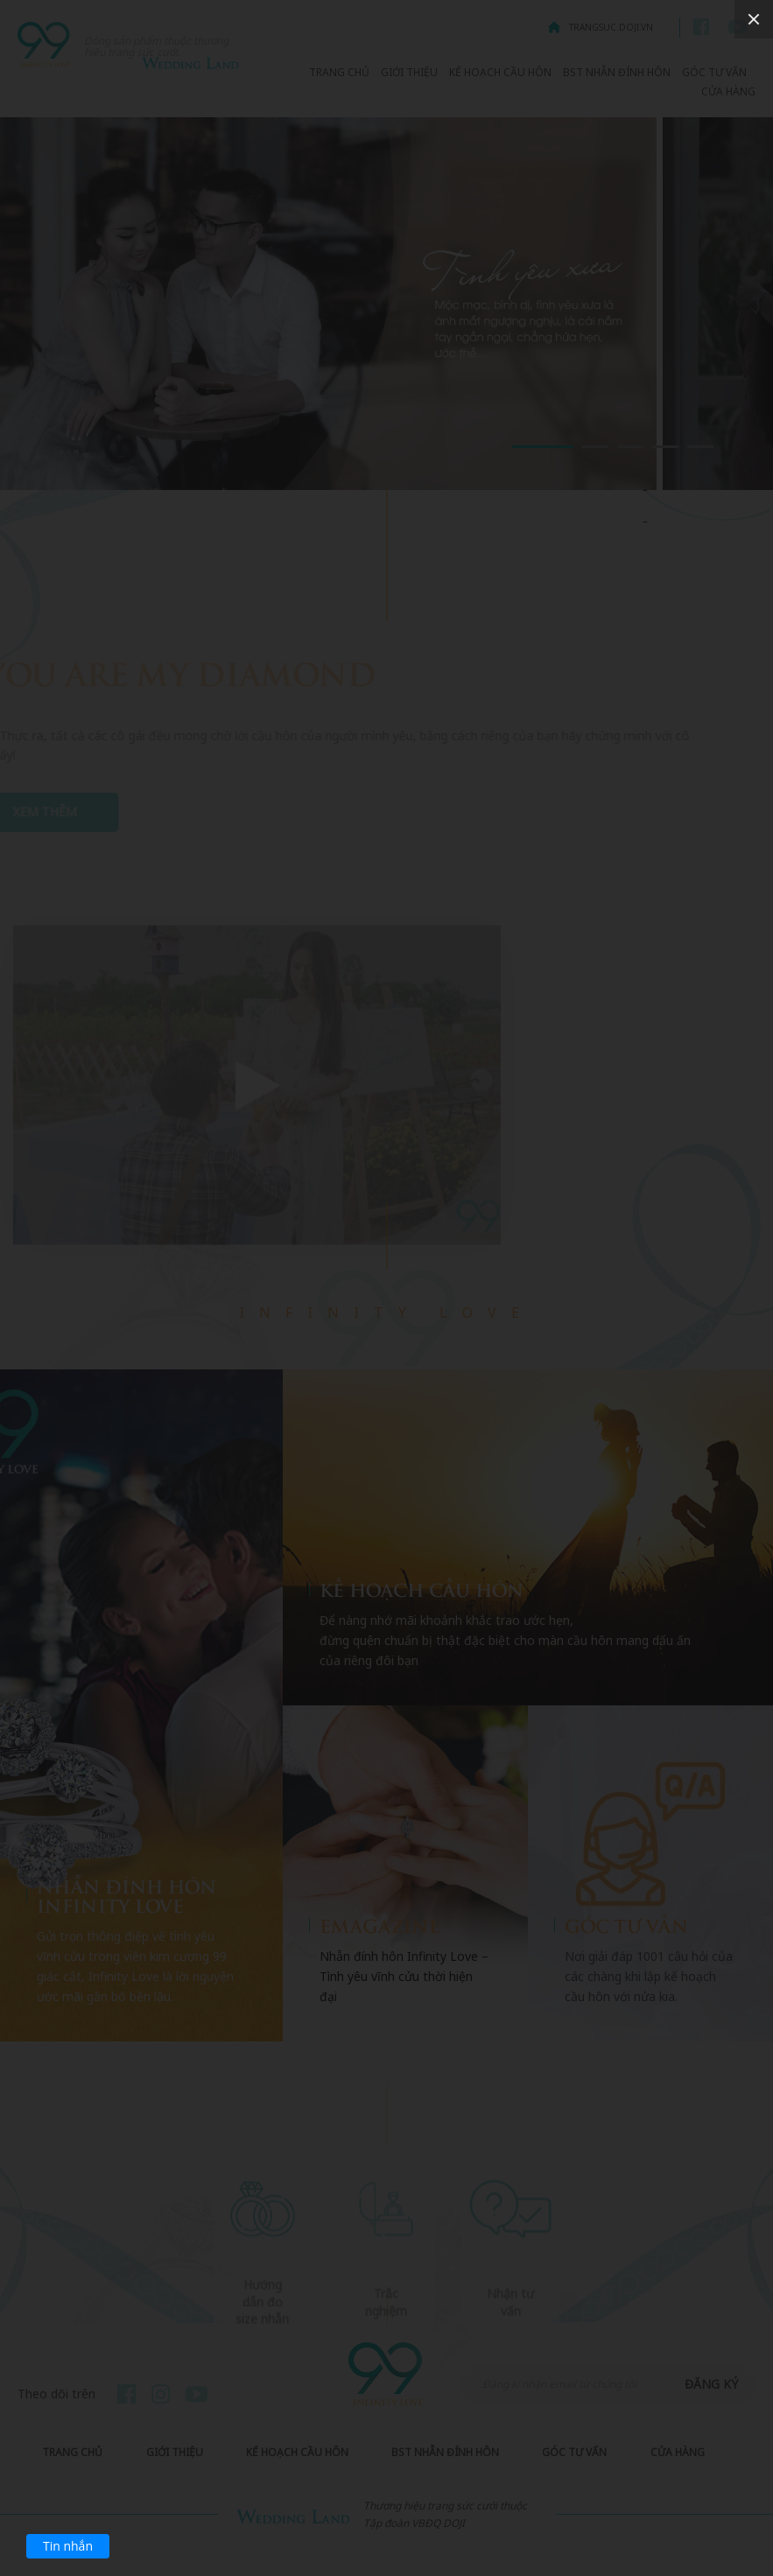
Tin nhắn (68, 2546)
